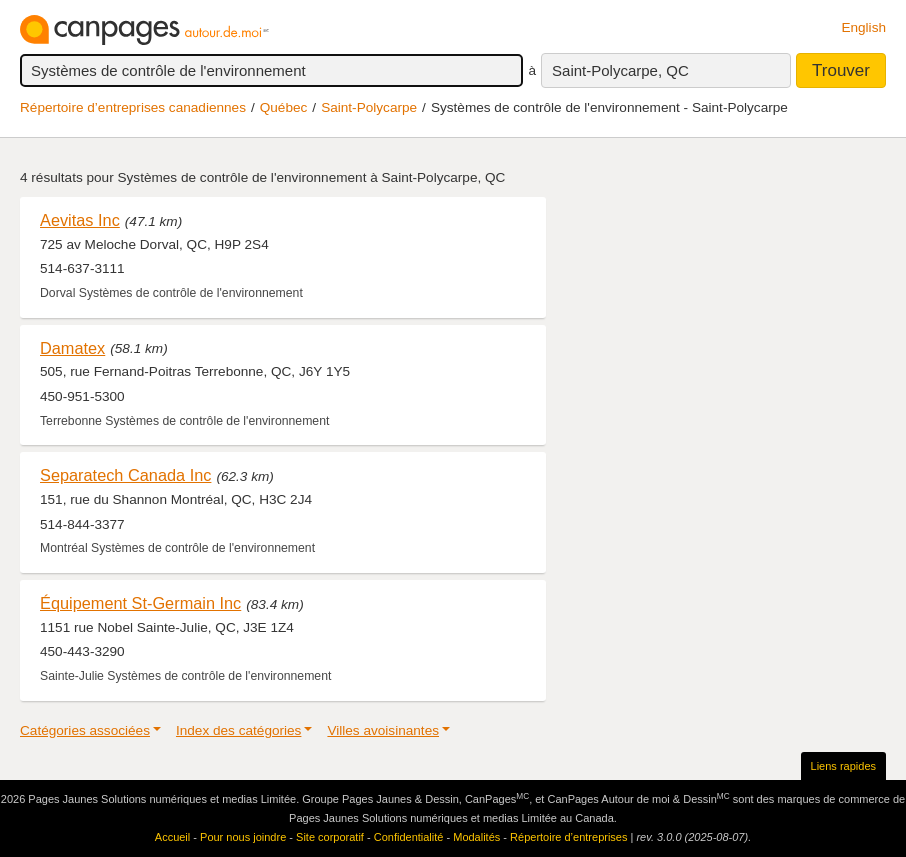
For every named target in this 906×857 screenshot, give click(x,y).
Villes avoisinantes (383, 730)
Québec (284, 107)
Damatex (72, 348)
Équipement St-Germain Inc (140, 603)
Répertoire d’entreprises (568, 837)
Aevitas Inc (80, 220)
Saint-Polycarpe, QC (620, 70)
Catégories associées (85, 730)
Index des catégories (238, 730)
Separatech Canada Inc (125, 475)
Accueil (172, 837)
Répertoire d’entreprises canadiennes (133, 107)
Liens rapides (843, 766)
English (863, 27)
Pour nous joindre (243, 837)
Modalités (476, 837)
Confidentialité (409, 837)
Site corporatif (330, 837)
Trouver (841, 70)
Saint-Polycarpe (369, 107)
